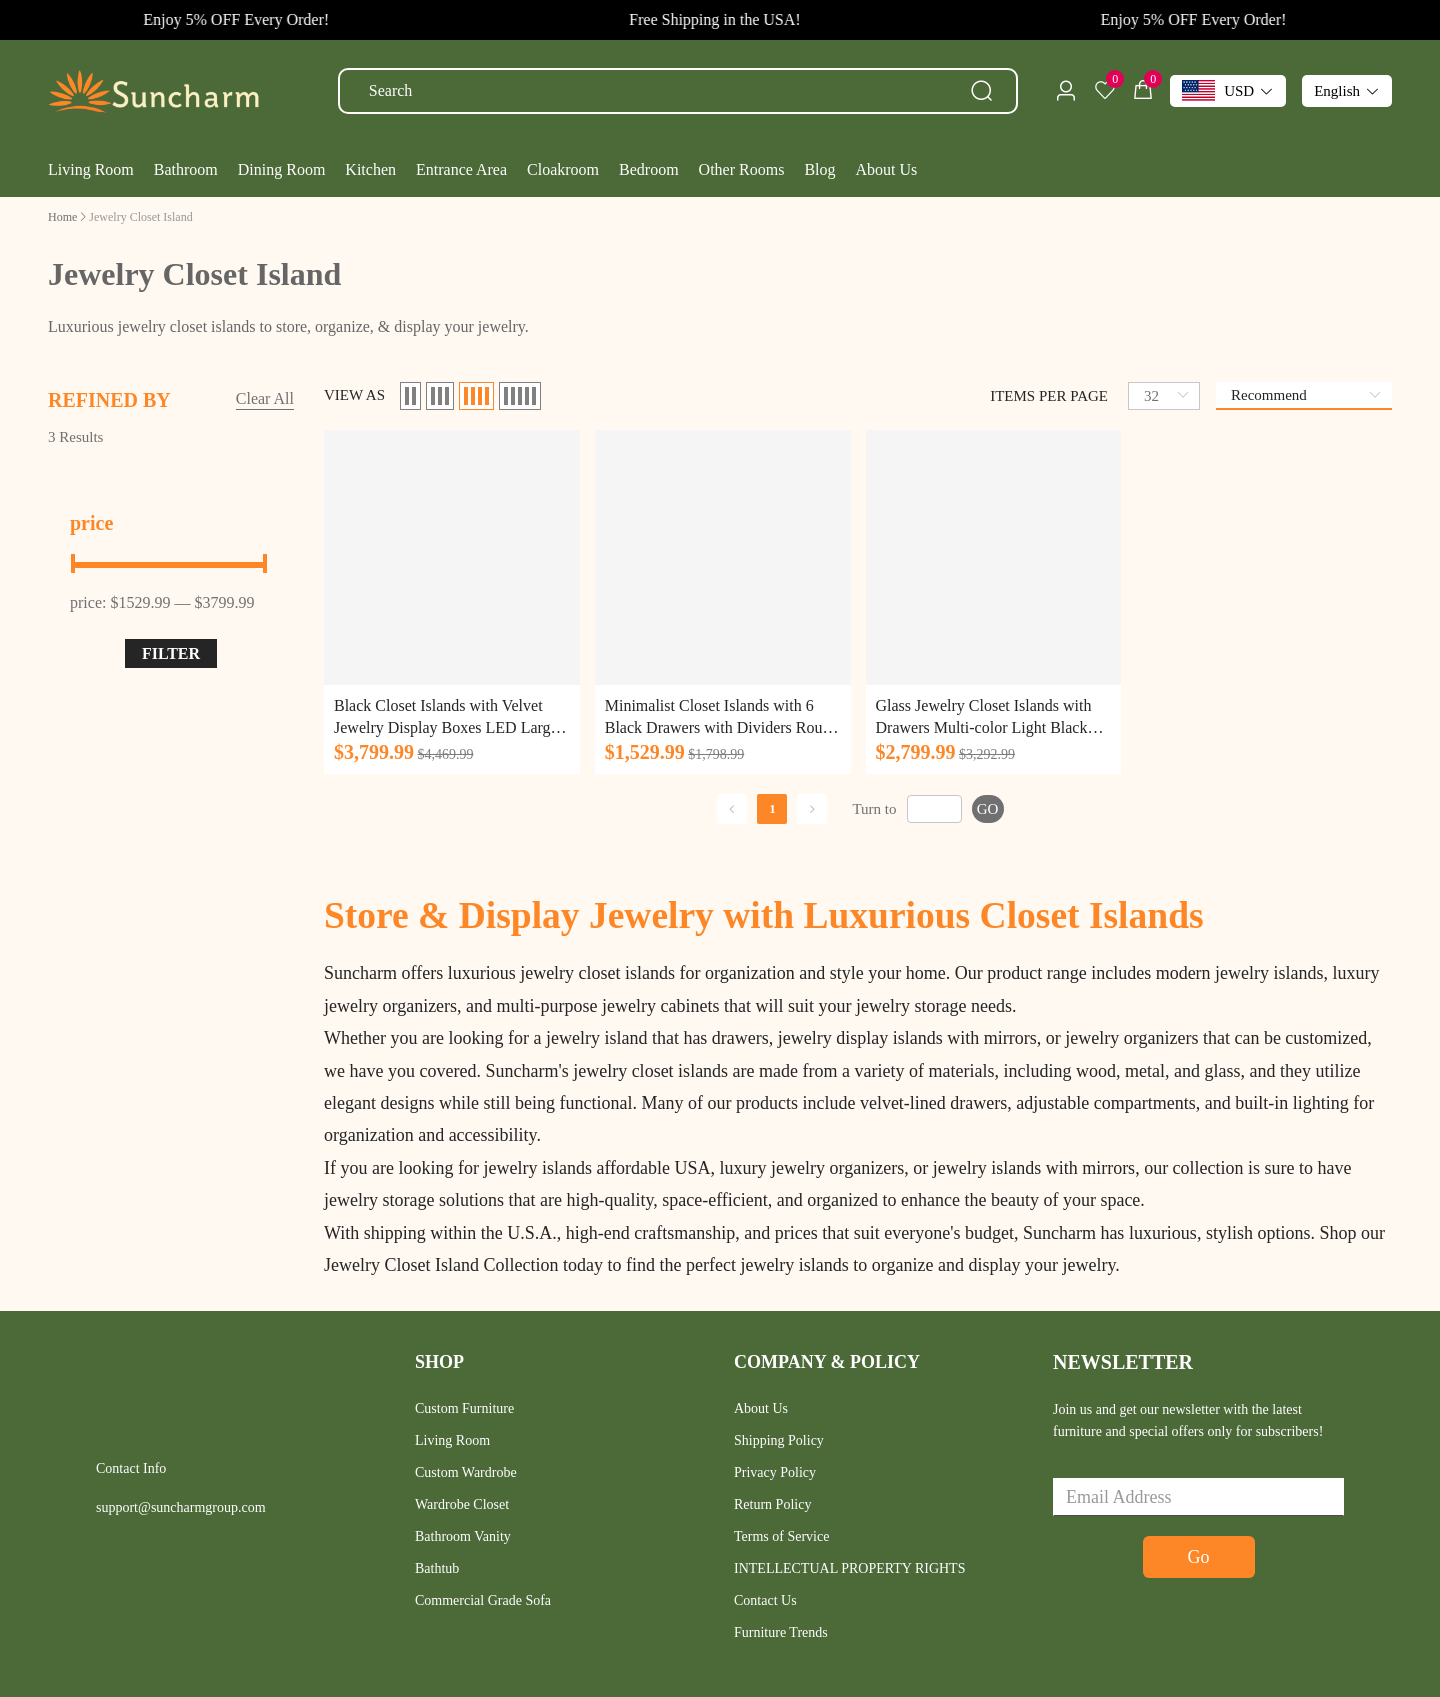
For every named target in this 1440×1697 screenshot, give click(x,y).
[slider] (171, 563)
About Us (761, 1408)
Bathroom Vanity (463, 1536)
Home (62, 217)
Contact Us (765, 1600)
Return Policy (772, 1504)
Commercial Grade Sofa (483, 1600)
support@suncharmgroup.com (181, 1507)
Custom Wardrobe (466, 1472)
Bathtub (437, 1568)
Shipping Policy (779, 1440)
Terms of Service (781, 1536)
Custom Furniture (464, 1408)
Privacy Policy (775, 1472)
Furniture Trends (781, 1632)
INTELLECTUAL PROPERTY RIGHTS (849, 1568)
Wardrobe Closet (462, 1504)
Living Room (452, 1440)
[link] (62, 216)
